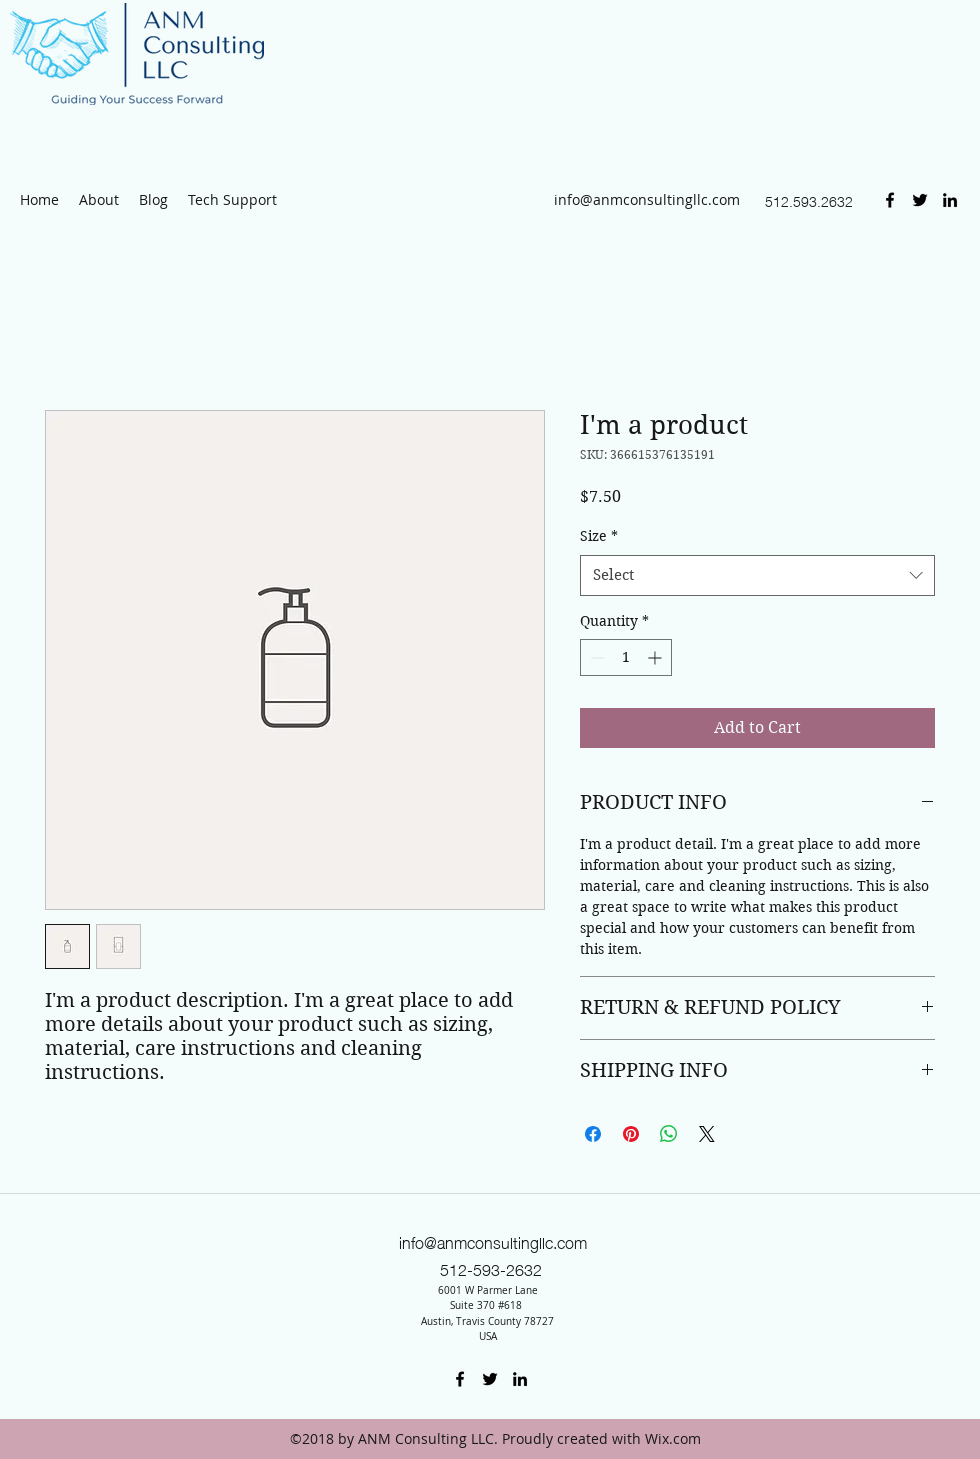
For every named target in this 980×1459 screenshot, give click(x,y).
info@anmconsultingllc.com (647, 199)
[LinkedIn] (950, 200)
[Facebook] (890, 200)
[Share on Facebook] (593, 1134)
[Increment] (656, 657)
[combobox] (757, 575)
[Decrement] (595, 657)
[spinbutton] (626, 657)
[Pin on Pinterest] (631, 1134)
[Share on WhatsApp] (669, 1134)
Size (599, 536)
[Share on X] (707, 1134)
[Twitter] (920, 200)
